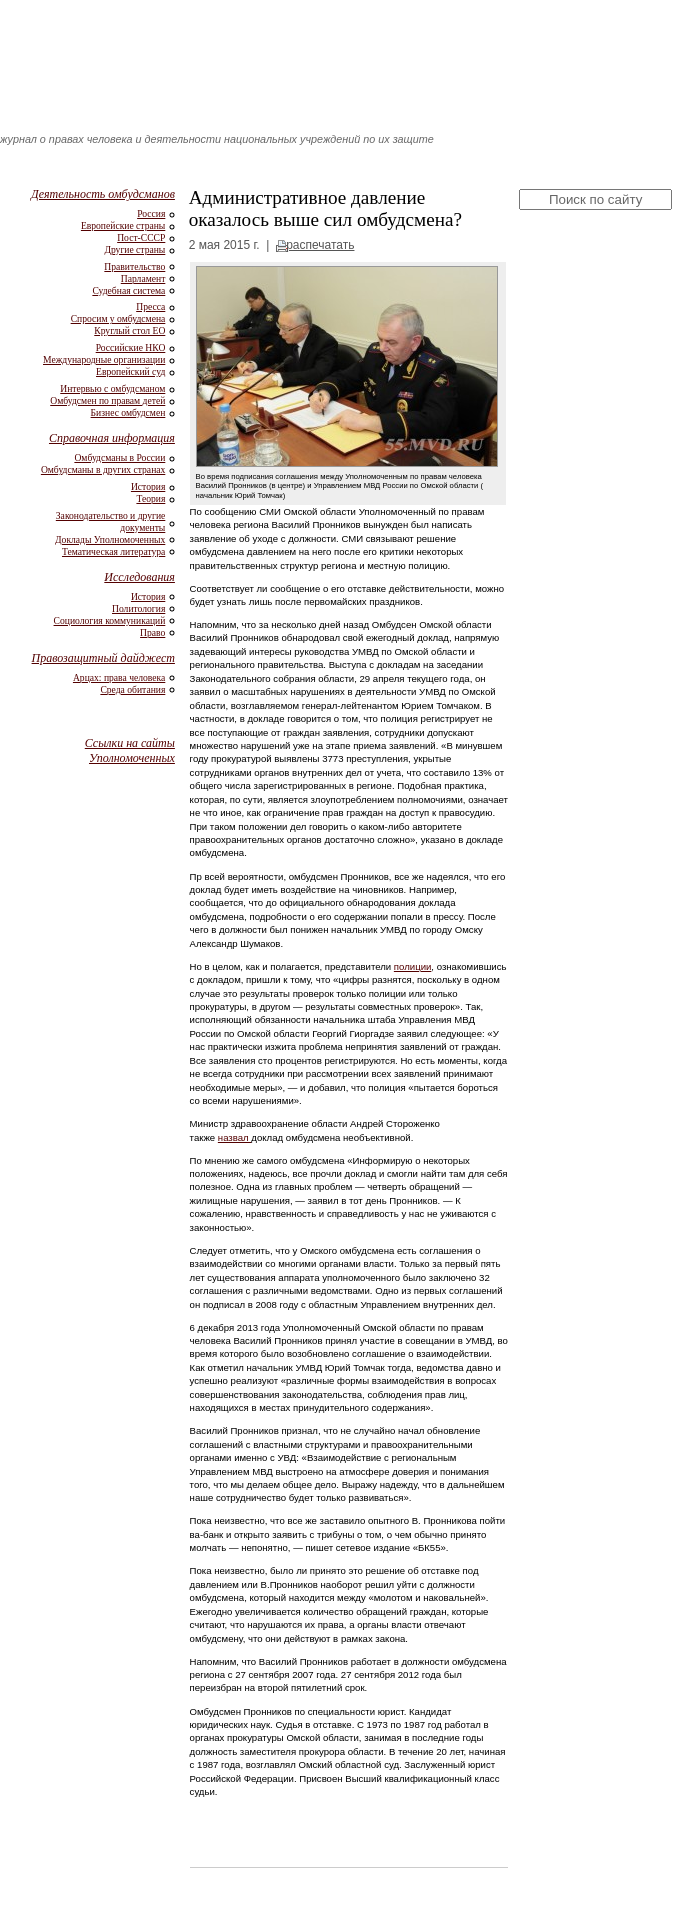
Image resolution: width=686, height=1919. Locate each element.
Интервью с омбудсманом (112, 388)
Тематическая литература (113, 551)
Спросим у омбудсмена (118, 318)
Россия (151, 213)
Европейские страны (123, 225)
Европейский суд (130, 371)
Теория (150, 498)
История (148, 486)
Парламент (143, 278)
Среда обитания (132, 689)
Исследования (139, 577)
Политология (138, 608)
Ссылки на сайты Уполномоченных (130, 750)
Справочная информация (112, 438)
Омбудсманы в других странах (103, 469)
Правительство (134, 266)
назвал (235, 1137)
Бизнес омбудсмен (128, 412)
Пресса (150, 306)
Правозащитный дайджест (103, 658)
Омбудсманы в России (119, 457)
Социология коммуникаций (110, 620)
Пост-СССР (141, 237)
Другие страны (134, 249)
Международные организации (104, 359)
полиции (413, 966)
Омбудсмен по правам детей (107, 400)
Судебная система (128, 290)
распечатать (320, 245)
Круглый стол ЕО (129, 330)
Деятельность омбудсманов (103, 194)
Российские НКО (131, 347)
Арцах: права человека (119, 677)
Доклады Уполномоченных (110, 539)
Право (152, 632)
